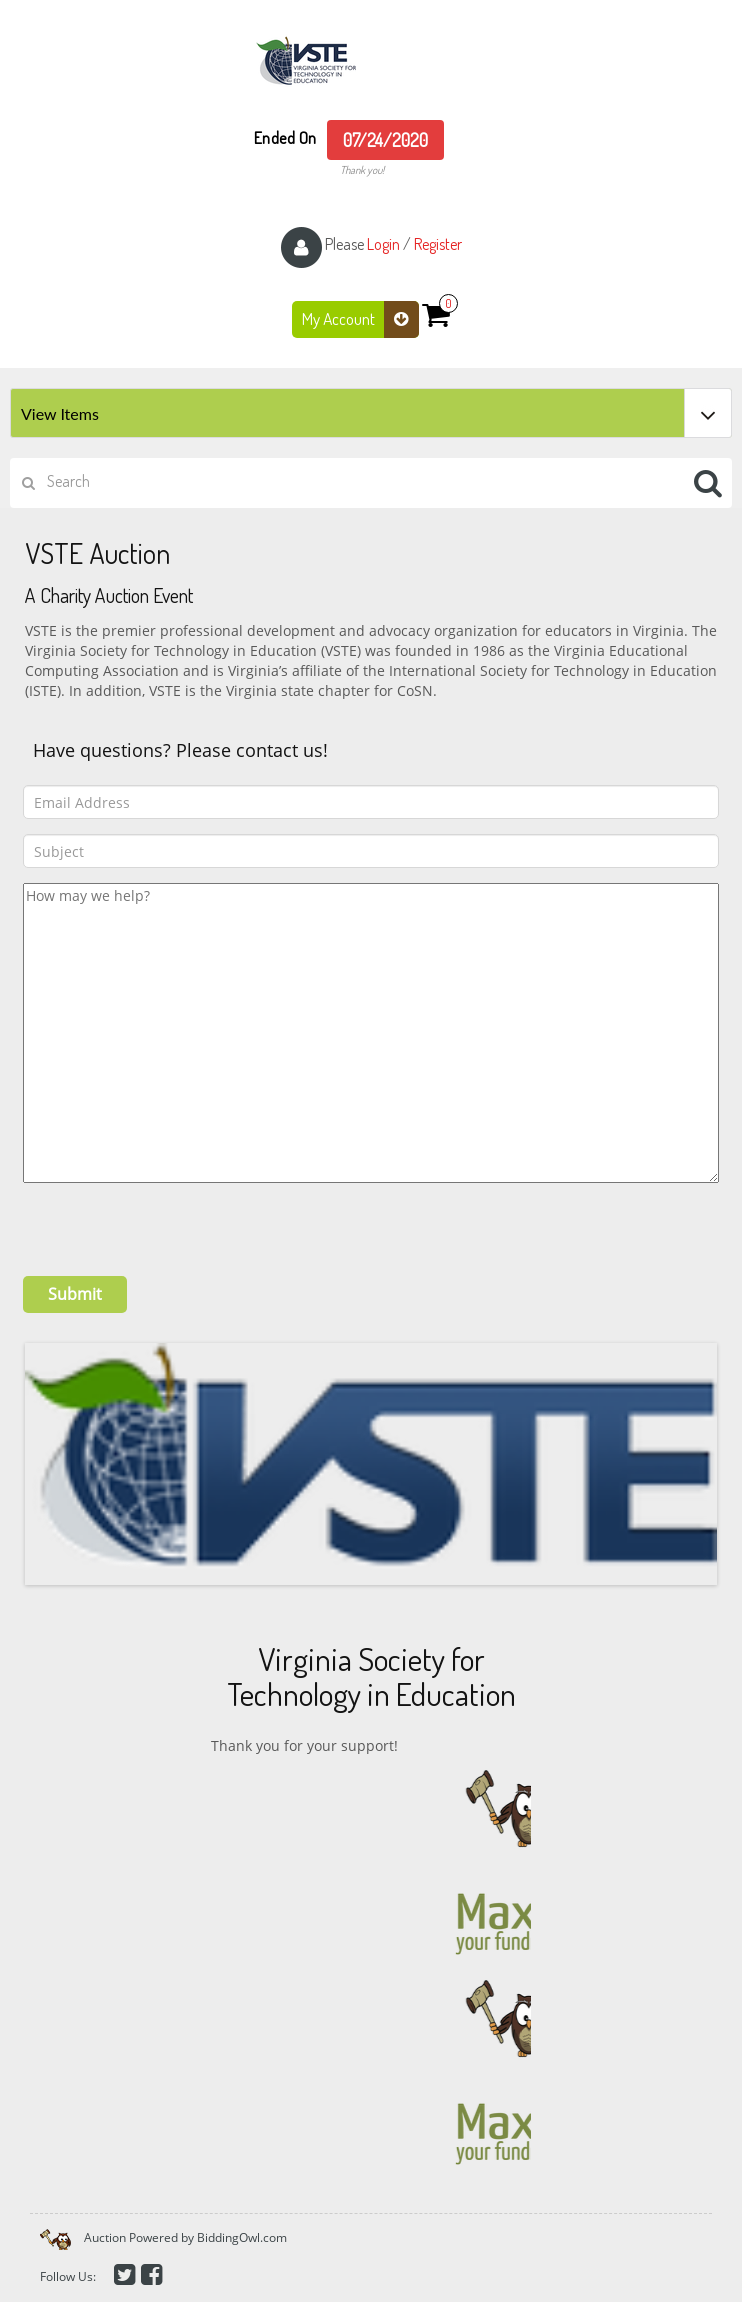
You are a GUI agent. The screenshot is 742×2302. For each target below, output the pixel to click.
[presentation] (175, 1222)
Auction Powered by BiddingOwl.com (185, 2237)
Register (438, 244)
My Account (360, 319)
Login (383, 244)
